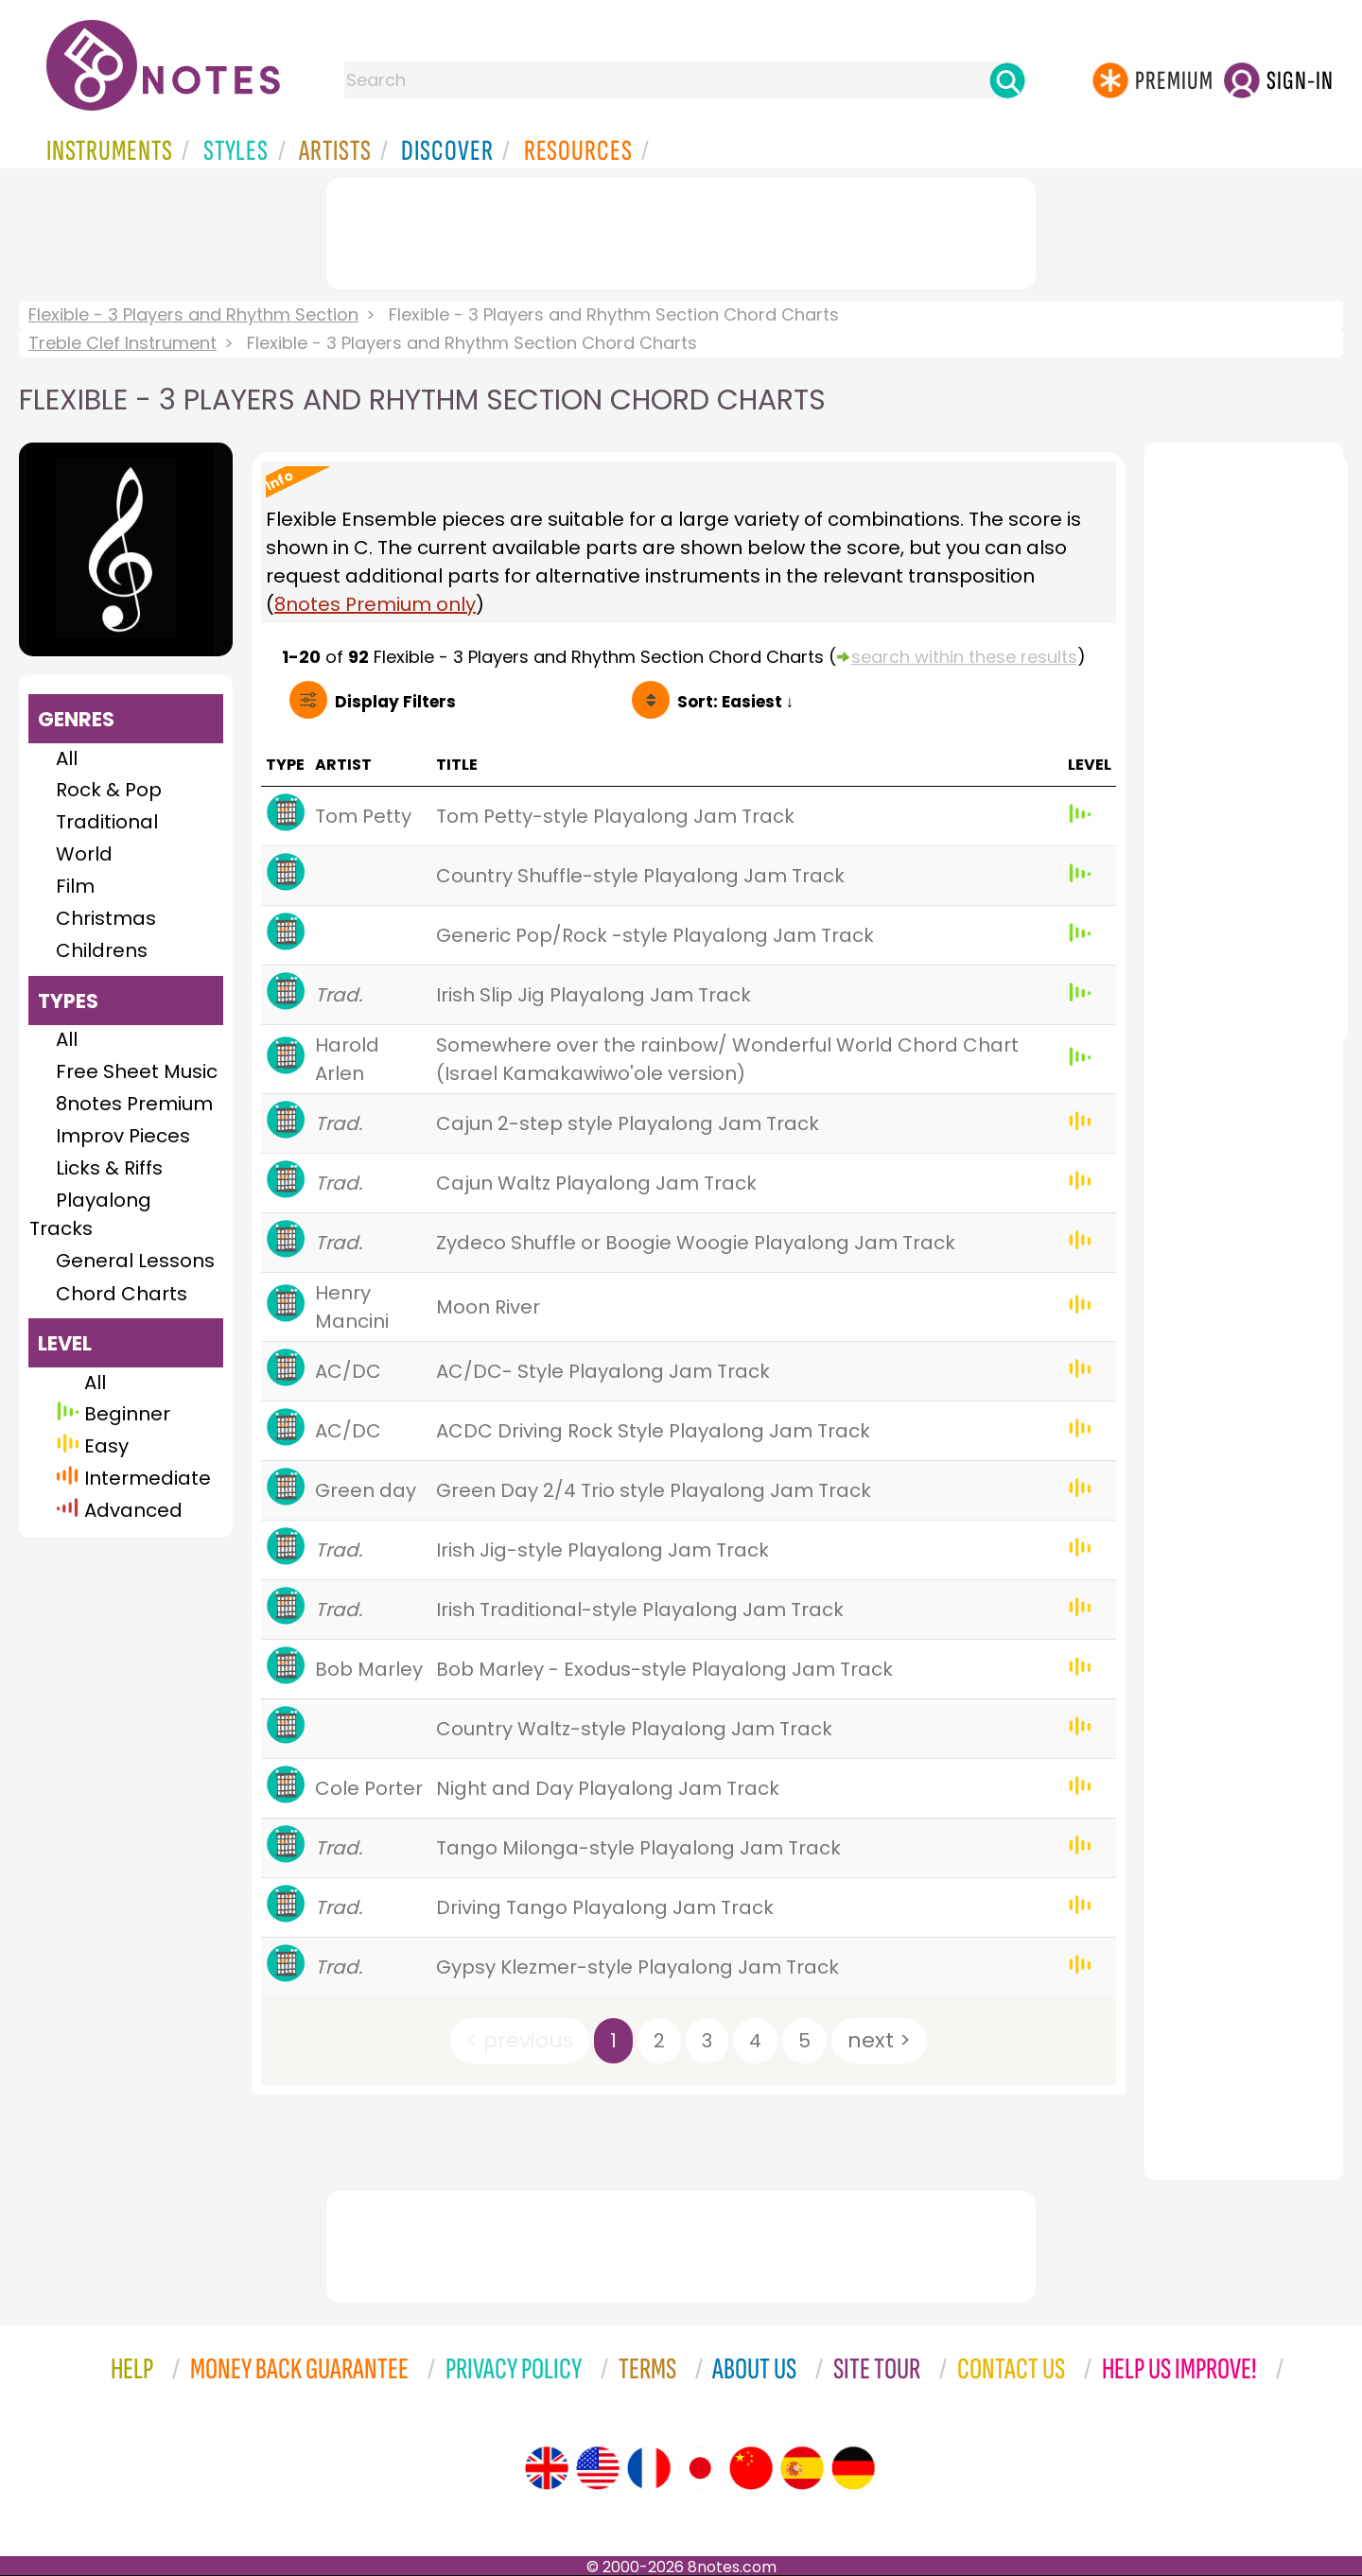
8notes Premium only (375, 604)
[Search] (1007, 80)
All (67, 758)
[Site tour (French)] (648, 2468)
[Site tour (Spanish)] (802, 2468)
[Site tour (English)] (546, 2468)
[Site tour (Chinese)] (751, 2468)
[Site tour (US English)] (597, 2468)
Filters (395, 701)
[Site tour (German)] (853, 2468)
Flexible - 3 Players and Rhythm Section (193, 314)
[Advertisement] (681, 229)
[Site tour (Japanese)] (700, 2468)
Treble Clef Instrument (122, 343)
